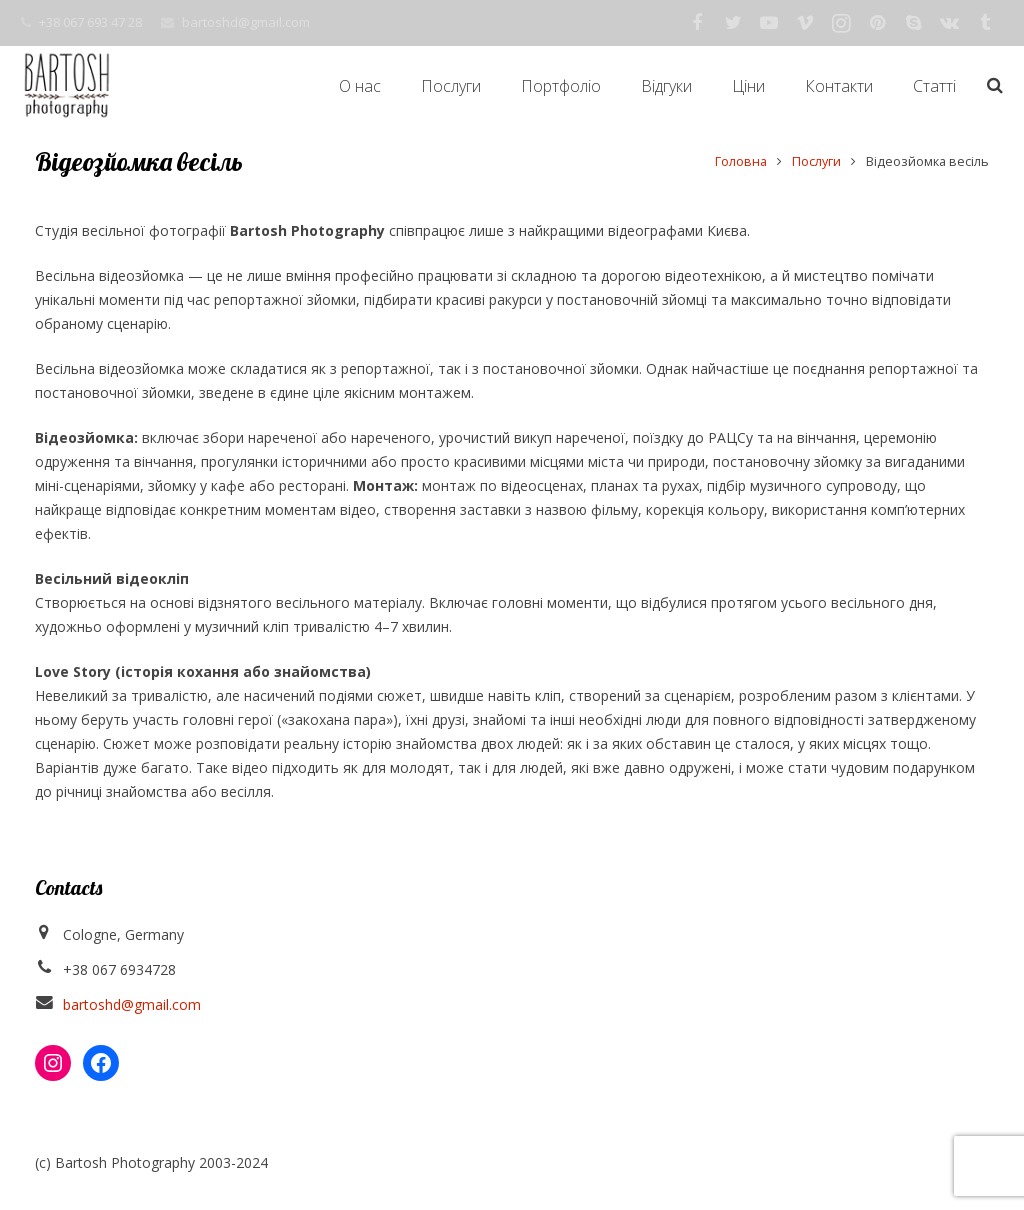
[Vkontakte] (949, 23)
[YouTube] (769, 23)
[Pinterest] (877, 23)
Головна (741, 161)
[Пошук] (995, 85)
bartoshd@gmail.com (246, 22)
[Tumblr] (985, 23)
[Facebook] (697, 23)
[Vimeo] (805, 23)
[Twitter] (733, 23)
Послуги (816, 161)
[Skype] (913, 23)
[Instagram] (841, 23)
